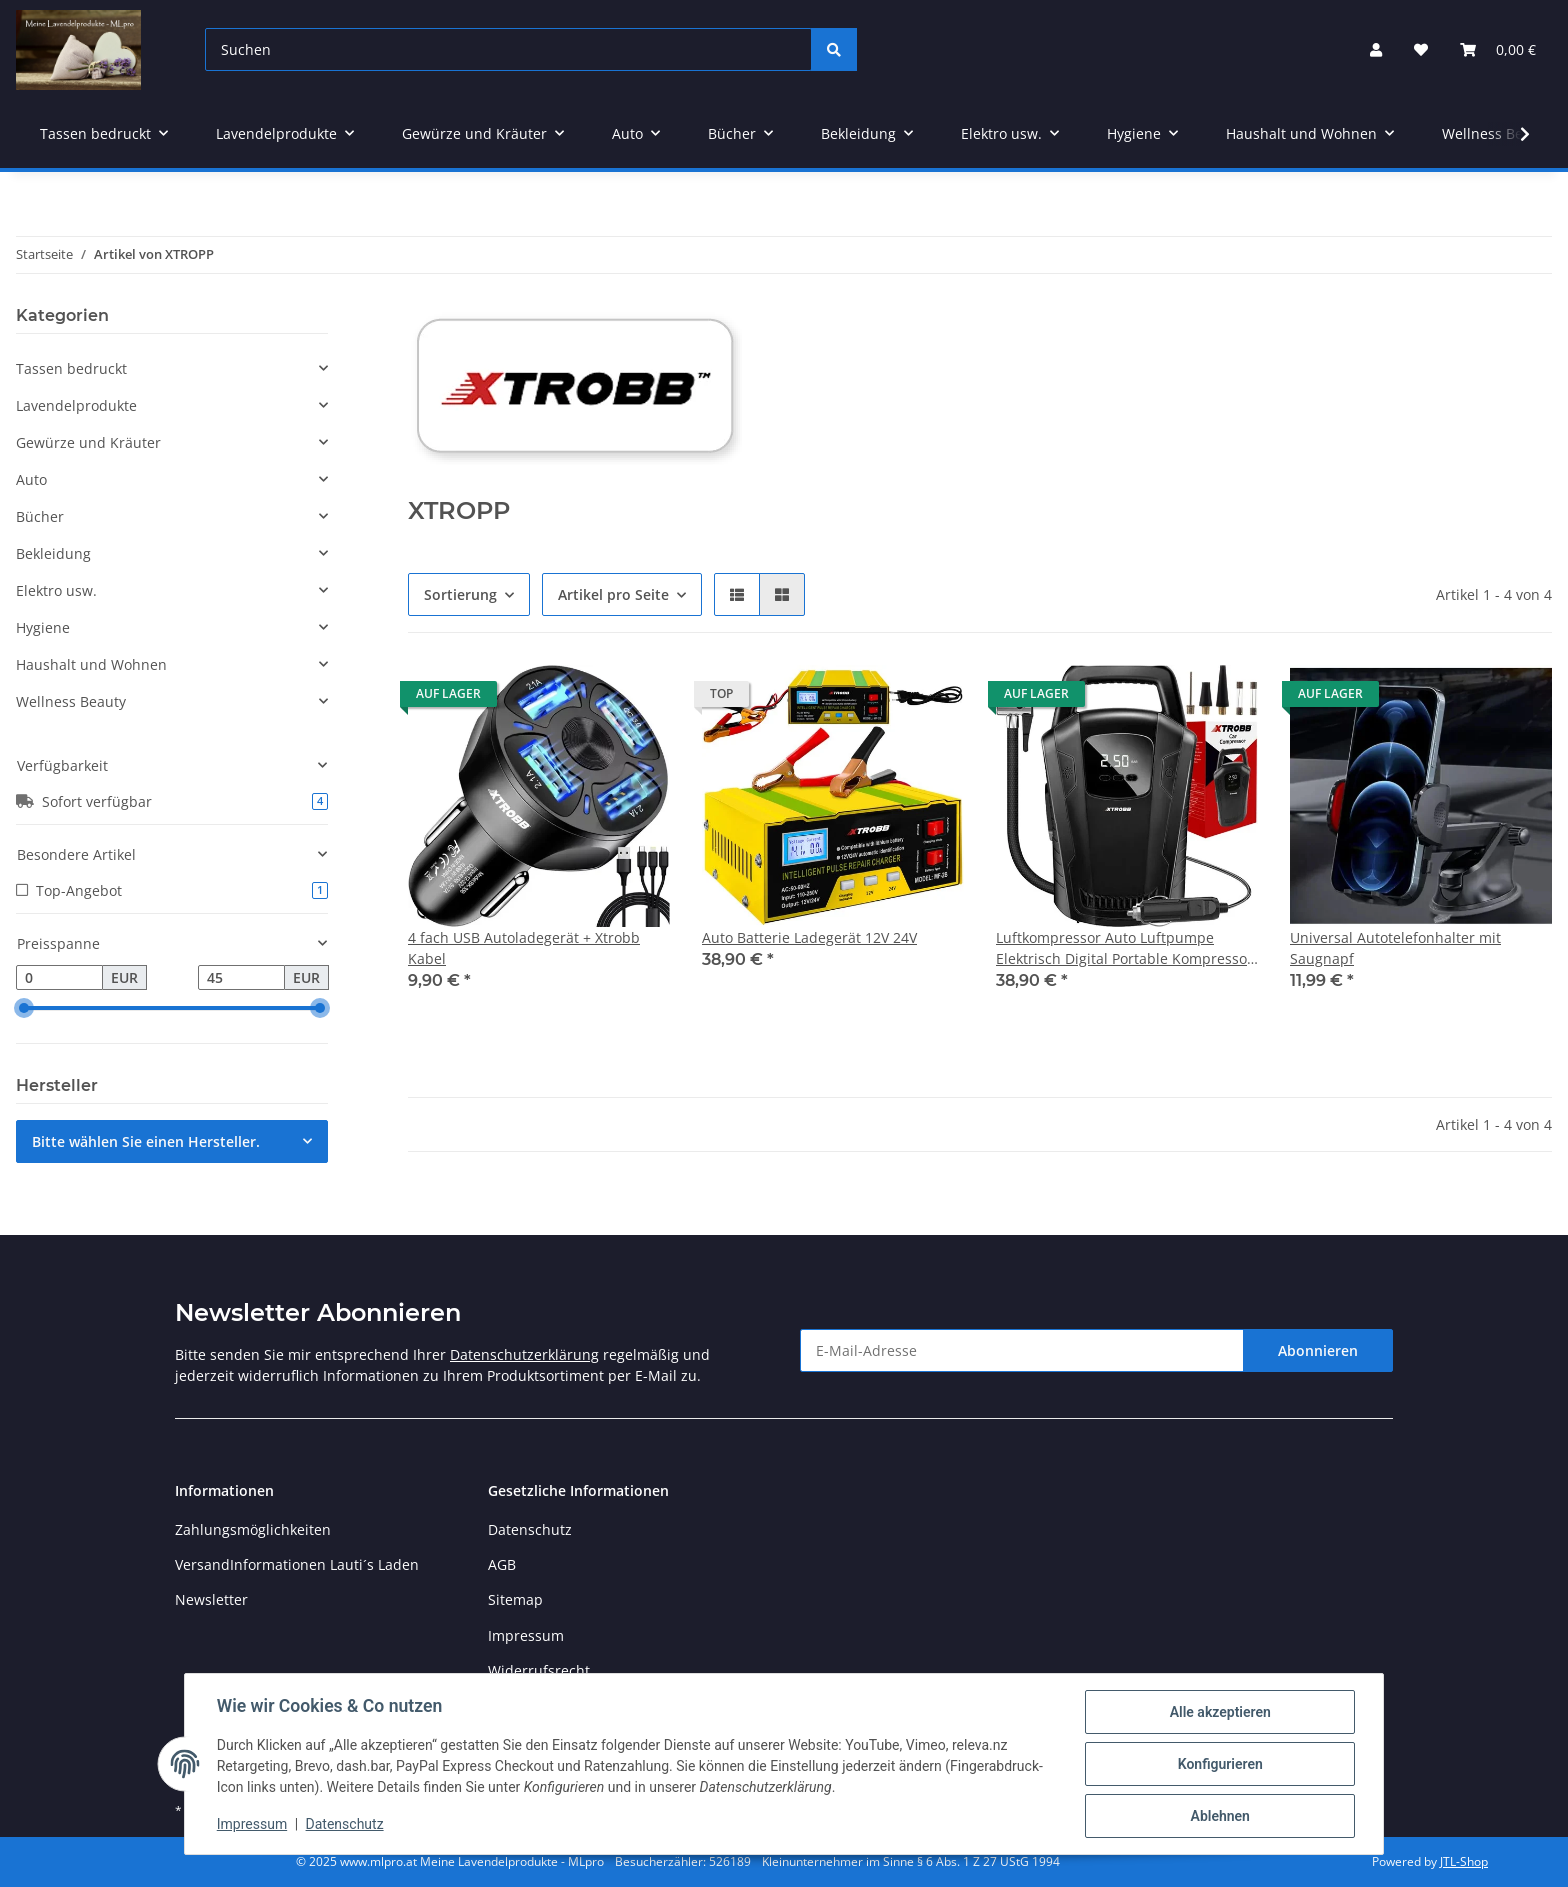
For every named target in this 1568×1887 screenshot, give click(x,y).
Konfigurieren (1219, 1764)
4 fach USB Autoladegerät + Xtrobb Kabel (524, 948)
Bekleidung (53, 553)
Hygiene (43, 627)
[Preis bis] (241, 978)
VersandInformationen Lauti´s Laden (297, 1564)
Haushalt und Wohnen (91, 664)
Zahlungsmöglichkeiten (253, 1529)
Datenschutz (530, 1529)
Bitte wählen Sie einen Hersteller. (146, 1141)
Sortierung (460, 594)
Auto (31, 479)
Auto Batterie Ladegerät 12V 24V (809, 937)
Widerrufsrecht (539, 1670)
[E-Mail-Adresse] (1022, 1350)
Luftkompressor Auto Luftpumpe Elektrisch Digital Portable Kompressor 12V (1124, 948)
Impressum (526, 1635)
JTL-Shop (1464, 1861)
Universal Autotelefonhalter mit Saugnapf (1395, 948)
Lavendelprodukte (76, 405)
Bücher (40, 516)
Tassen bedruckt (71, 368)
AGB (502, 1564)
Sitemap (515, 1599)
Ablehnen (1219, 1816)
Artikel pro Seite (613, 594)
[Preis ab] (59, 978)
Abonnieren (1318, 1350)
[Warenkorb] (1498, 49)
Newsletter (211, 1599)
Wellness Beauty (71, 701)
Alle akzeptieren (1219, 1712)
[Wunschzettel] (1421, 49)
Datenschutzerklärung (524, 1354)
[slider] (24, 1009)
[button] (1376, 49)
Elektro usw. (56, 590)
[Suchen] (508, 49)
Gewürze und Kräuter (88, 442)
